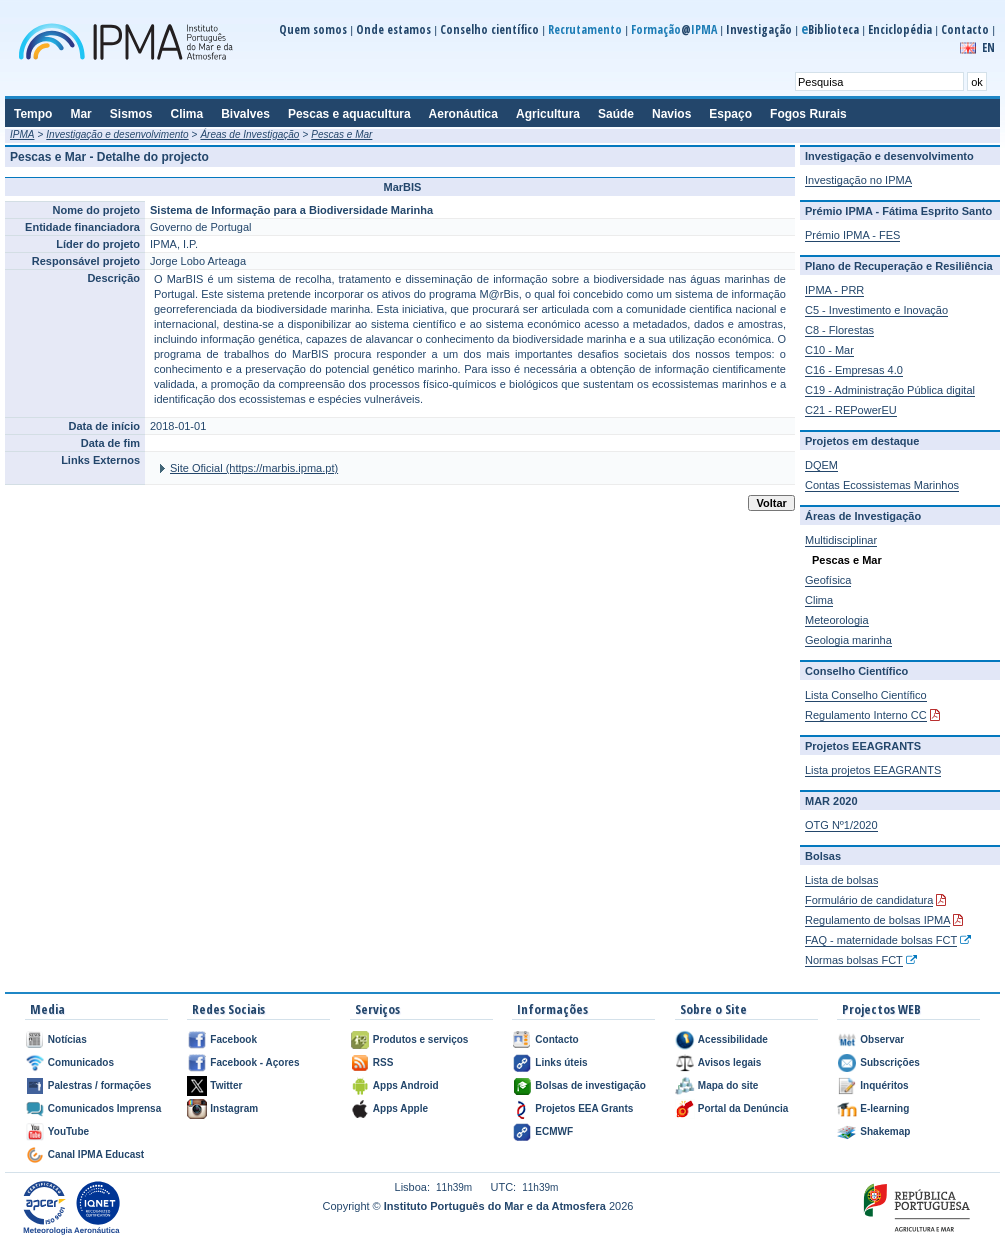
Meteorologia (837, 620)
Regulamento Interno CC (866, 715)
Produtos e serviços (421, 1039)
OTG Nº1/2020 (841, 825)
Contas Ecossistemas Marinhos (882, 485)
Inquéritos (884, 1085)
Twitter (226, 1085)
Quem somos (313, 29)
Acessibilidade (733, 1039)
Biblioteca (830, 29)
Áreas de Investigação (249, 134)
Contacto (965, 29)
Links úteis (561, 1062)
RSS (383, 1062)
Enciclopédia (900, 29)
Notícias (67, 1039)
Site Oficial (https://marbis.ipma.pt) (254, 468)
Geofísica (828, 580)
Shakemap (885, 1131)
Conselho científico (489, 29)
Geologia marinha (848, 640)
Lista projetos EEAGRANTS (873, 770)
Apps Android (406, 1085)
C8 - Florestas (839, 330)
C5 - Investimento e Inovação (876, 310)
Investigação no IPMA (858, 180)
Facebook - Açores (254, 1062)
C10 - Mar (829, 350)
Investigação (759, 29)
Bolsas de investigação (590, 1085)
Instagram (234, 1108)
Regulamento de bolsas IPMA (877, 920)
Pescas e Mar (341, 134)
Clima (819, 600)
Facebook (233, 1039)
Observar (882, 1039)
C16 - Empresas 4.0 (854, 370)
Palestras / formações (99, 1085)
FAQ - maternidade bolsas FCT (881, 940)
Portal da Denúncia (743, 1108)
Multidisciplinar (841, 540)
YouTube (68, 1131)
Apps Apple (400, 1108)
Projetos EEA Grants (584, 1108)
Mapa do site (728, 1085)
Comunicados (81, 1062)
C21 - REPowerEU (851, 410)
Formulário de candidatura (869, 900)
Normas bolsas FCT (854, 960)
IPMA (22, 134)
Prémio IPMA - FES (852, 235)
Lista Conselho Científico (866, 695)
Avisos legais (730, 1062)
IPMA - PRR (834, 290)
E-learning (884, 1108)
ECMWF (554, 1131)
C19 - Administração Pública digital (890, 390)
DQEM (821, 465)
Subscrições (889, 1062)
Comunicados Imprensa (104, 1108)
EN (988, 47)
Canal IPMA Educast (96, 1154)
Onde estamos (393, 29)
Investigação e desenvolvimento (117, 134)
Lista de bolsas (841, 880)
